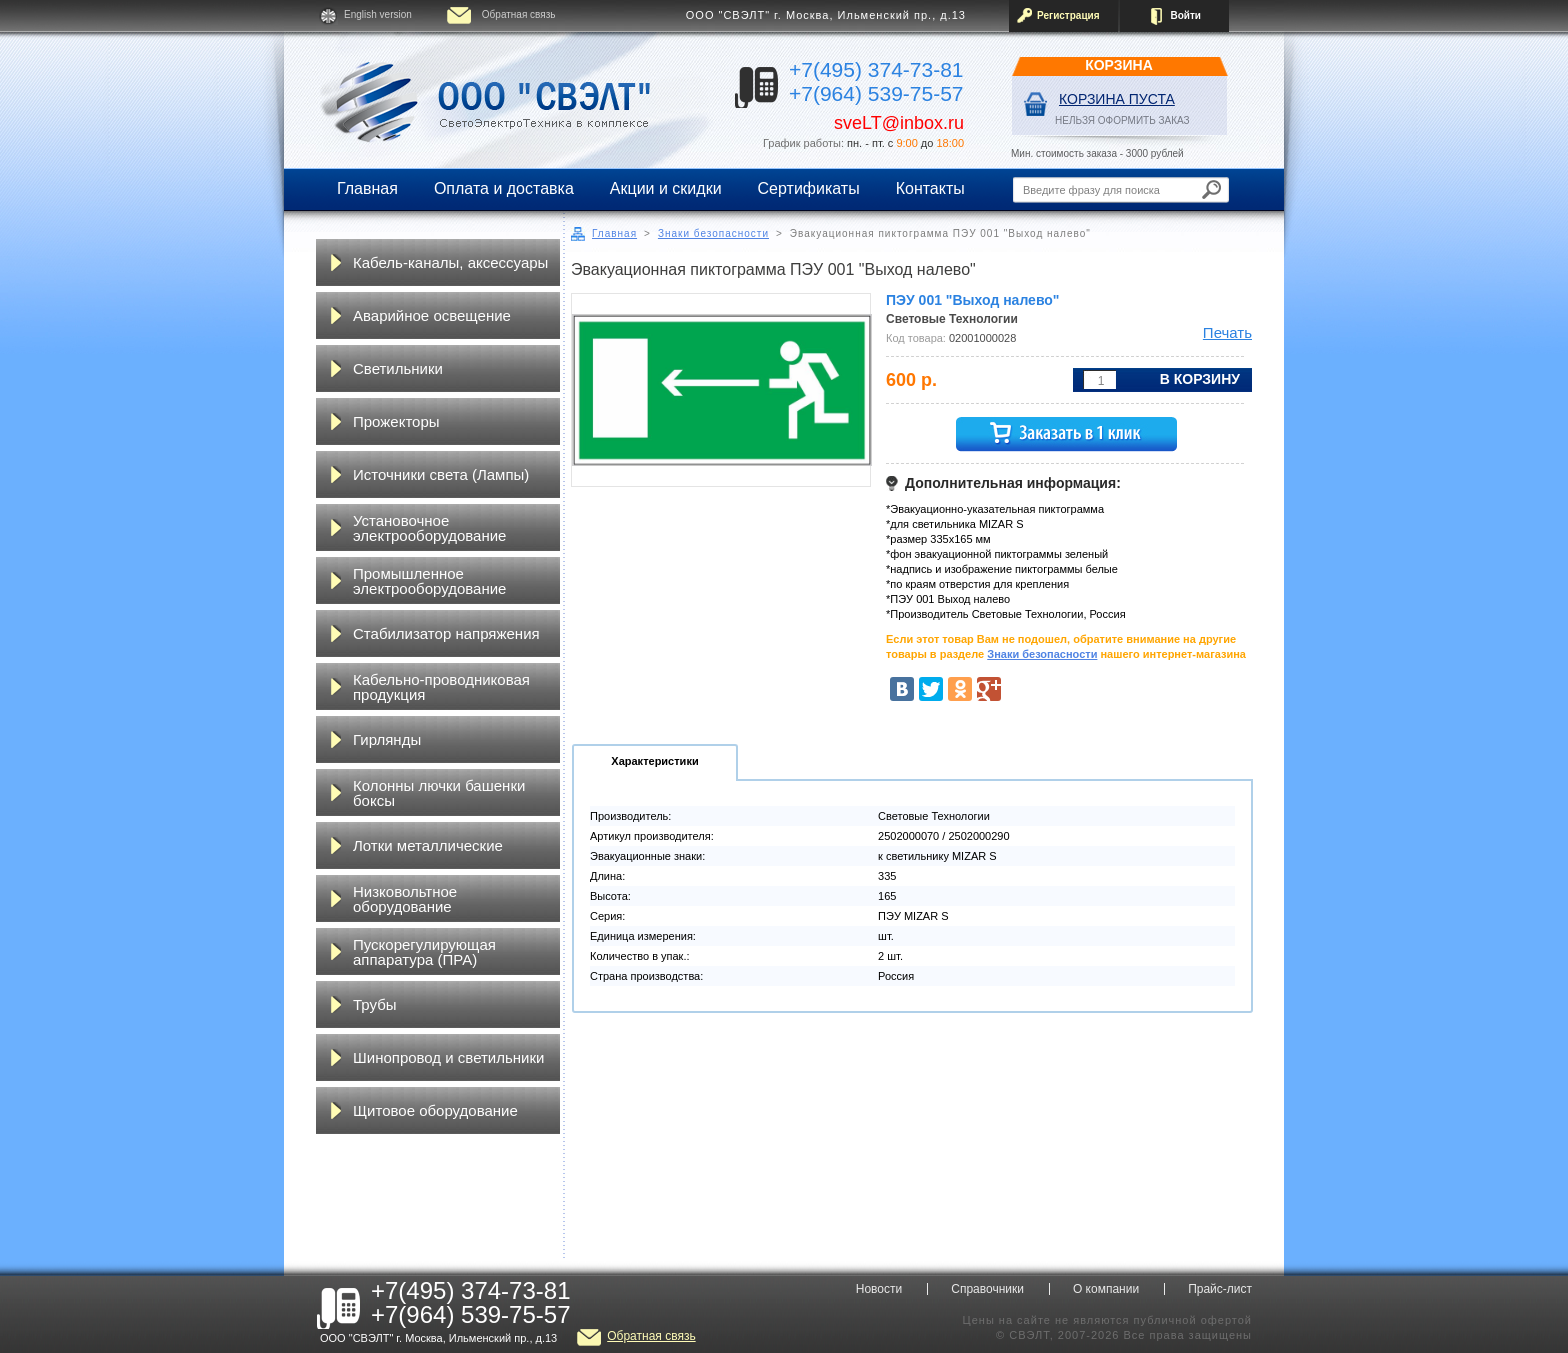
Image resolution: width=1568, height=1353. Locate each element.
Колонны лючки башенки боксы (439, 793)
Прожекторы (396, 421)
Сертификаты (809, 188)
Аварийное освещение (432, 315)
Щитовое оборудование (435, 1110)
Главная (367, 188)
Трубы (375, 1004)
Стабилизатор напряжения (446, 633)
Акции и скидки (666, 188)
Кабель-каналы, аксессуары (450, 262)
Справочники (987, 1289)
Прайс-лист (1220, 1289)
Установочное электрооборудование (429, 528)
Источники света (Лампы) (441, 474)
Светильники (398, 368)
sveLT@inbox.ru (899, 123)
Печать (1227, 332)
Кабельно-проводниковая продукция (441, 687)
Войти (1185, 15)
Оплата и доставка (504, 188)
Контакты (930, 188)
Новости (879, 1289)
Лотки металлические (428, 845)
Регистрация (1068, 15)
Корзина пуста (1117, 99)
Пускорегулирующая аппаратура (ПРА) (424, 952)
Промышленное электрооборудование (429, 581)
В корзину (1200, 379)
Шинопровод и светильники (448, 1057)
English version (378, 14)
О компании (1106, 1289)
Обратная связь (519, 14)
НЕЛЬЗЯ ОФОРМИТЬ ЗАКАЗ (1122, 120)
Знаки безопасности (713, 233)
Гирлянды (387, 739)
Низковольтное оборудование (405, 899)
